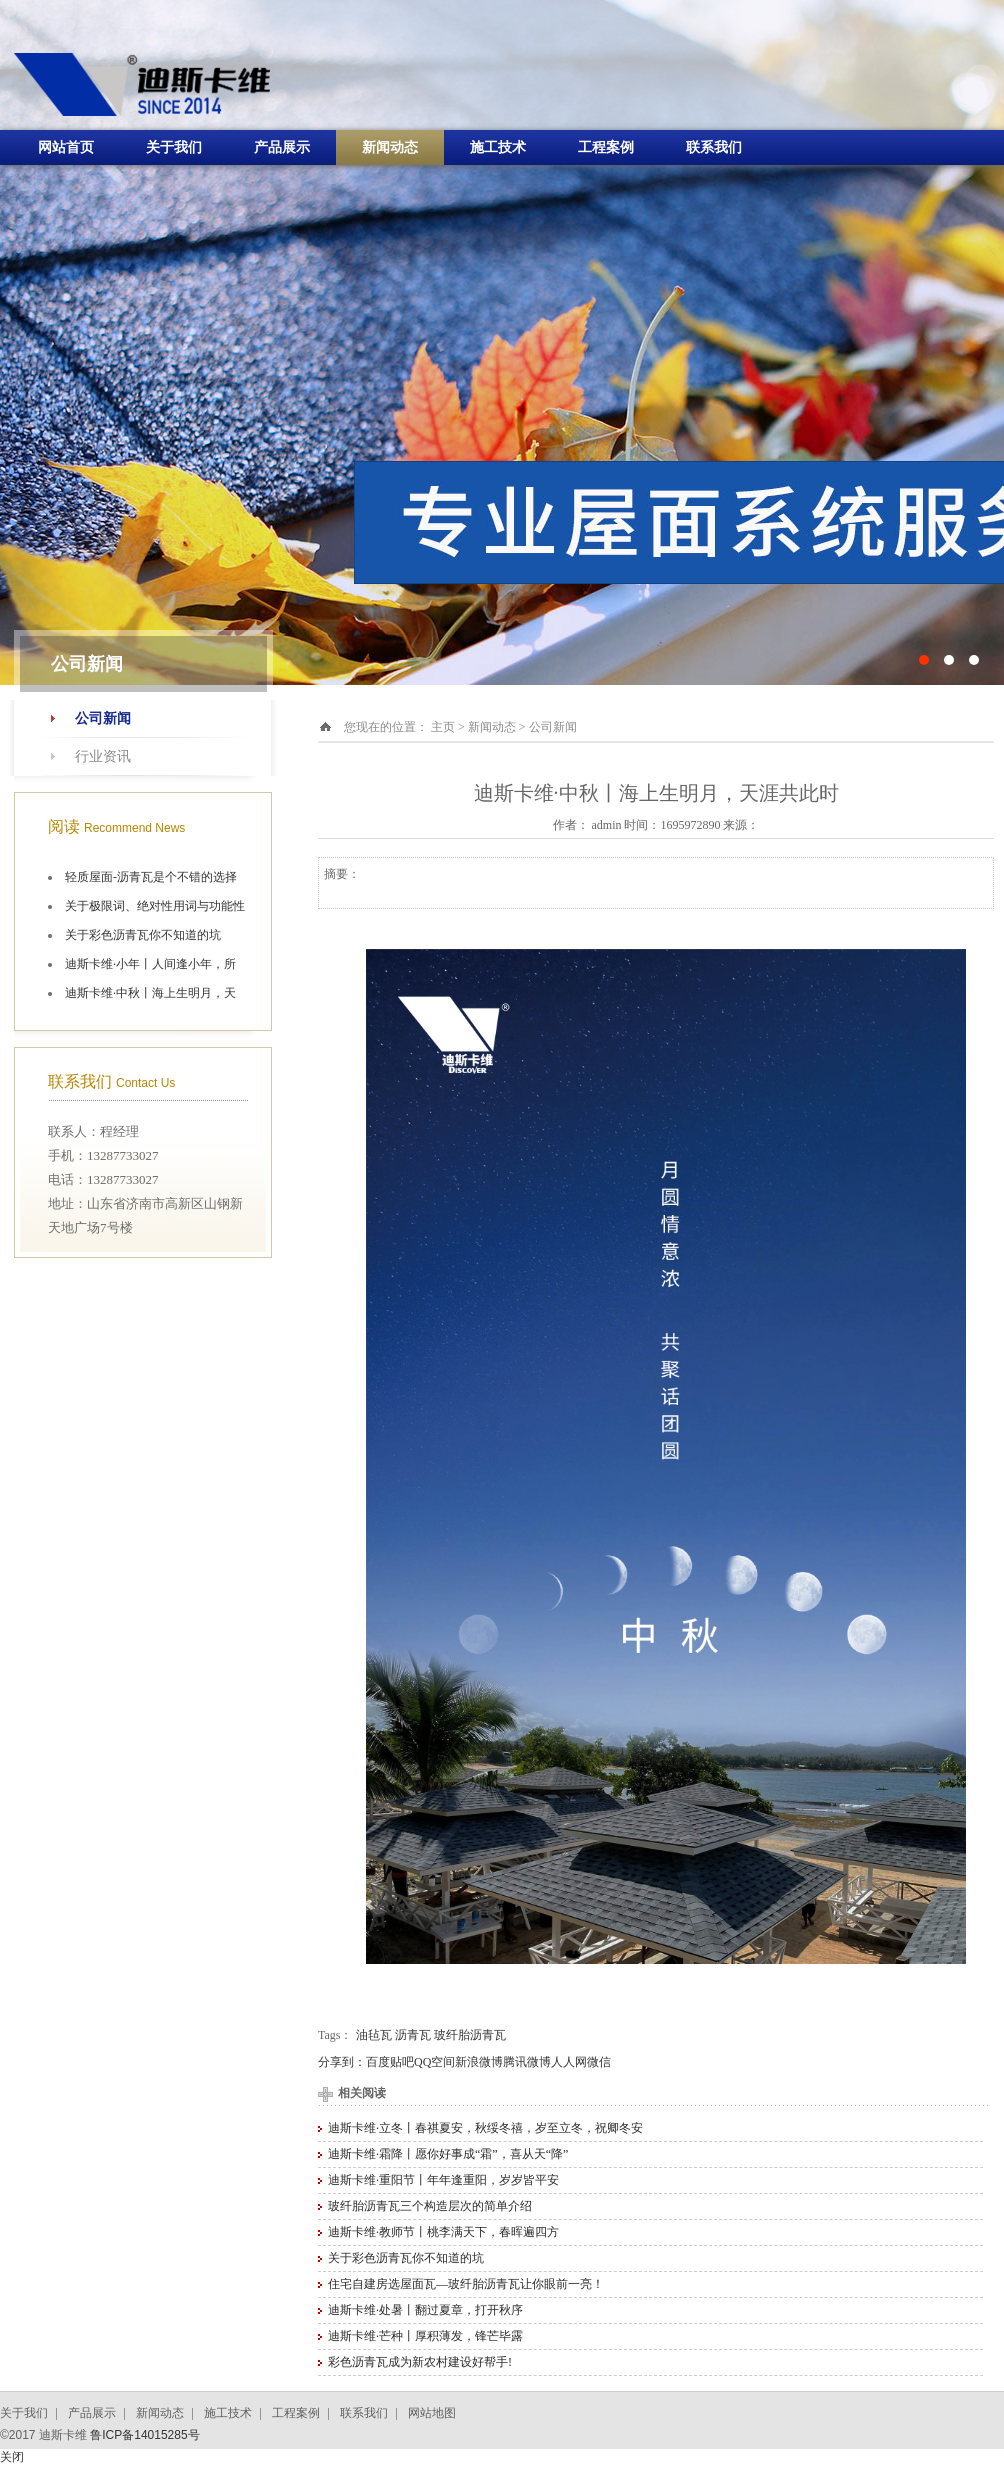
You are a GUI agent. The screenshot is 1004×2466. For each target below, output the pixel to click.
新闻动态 (390, 147)
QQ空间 (434, 2062)
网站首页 (66, 147)
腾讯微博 (527, 2062)
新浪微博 (479, 2062)
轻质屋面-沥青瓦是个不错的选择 (151, 877)
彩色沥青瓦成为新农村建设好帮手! (420, 2362)
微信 (599, 2062)
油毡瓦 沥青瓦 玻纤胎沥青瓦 (431, 2035)
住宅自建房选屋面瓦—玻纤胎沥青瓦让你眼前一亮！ (466, 2284)
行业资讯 (103, 756)
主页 (443, 727)
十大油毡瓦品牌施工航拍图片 (502, 342)
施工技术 (498, 147)
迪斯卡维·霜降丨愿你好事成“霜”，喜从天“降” (448, 2154)
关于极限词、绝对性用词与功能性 (155, 906)
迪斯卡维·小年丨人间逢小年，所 (150, 964)
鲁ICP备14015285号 (144, 2435)
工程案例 (606, 147)
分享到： (342, 2062)
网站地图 (432, 2413)
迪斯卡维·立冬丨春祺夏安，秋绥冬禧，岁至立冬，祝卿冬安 (485, 2128)
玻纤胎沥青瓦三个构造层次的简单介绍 (430, 2206)
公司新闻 (103, 718)
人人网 (569, 2062)
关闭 (12, 2457)
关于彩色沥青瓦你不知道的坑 (143, 935)
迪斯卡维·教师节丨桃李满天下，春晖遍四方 (443, 2232)
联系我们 (714, 147)
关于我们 (174, 147)
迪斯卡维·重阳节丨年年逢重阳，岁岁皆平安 (443, 2180)
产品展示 (282, 147)
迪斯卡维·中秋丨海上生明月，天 (150, 993)
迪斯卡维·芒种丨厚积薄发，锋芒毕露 (425, 2336)
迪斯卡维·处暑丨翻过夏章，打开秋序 (425, 2310)
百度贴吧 (390, 2062)
